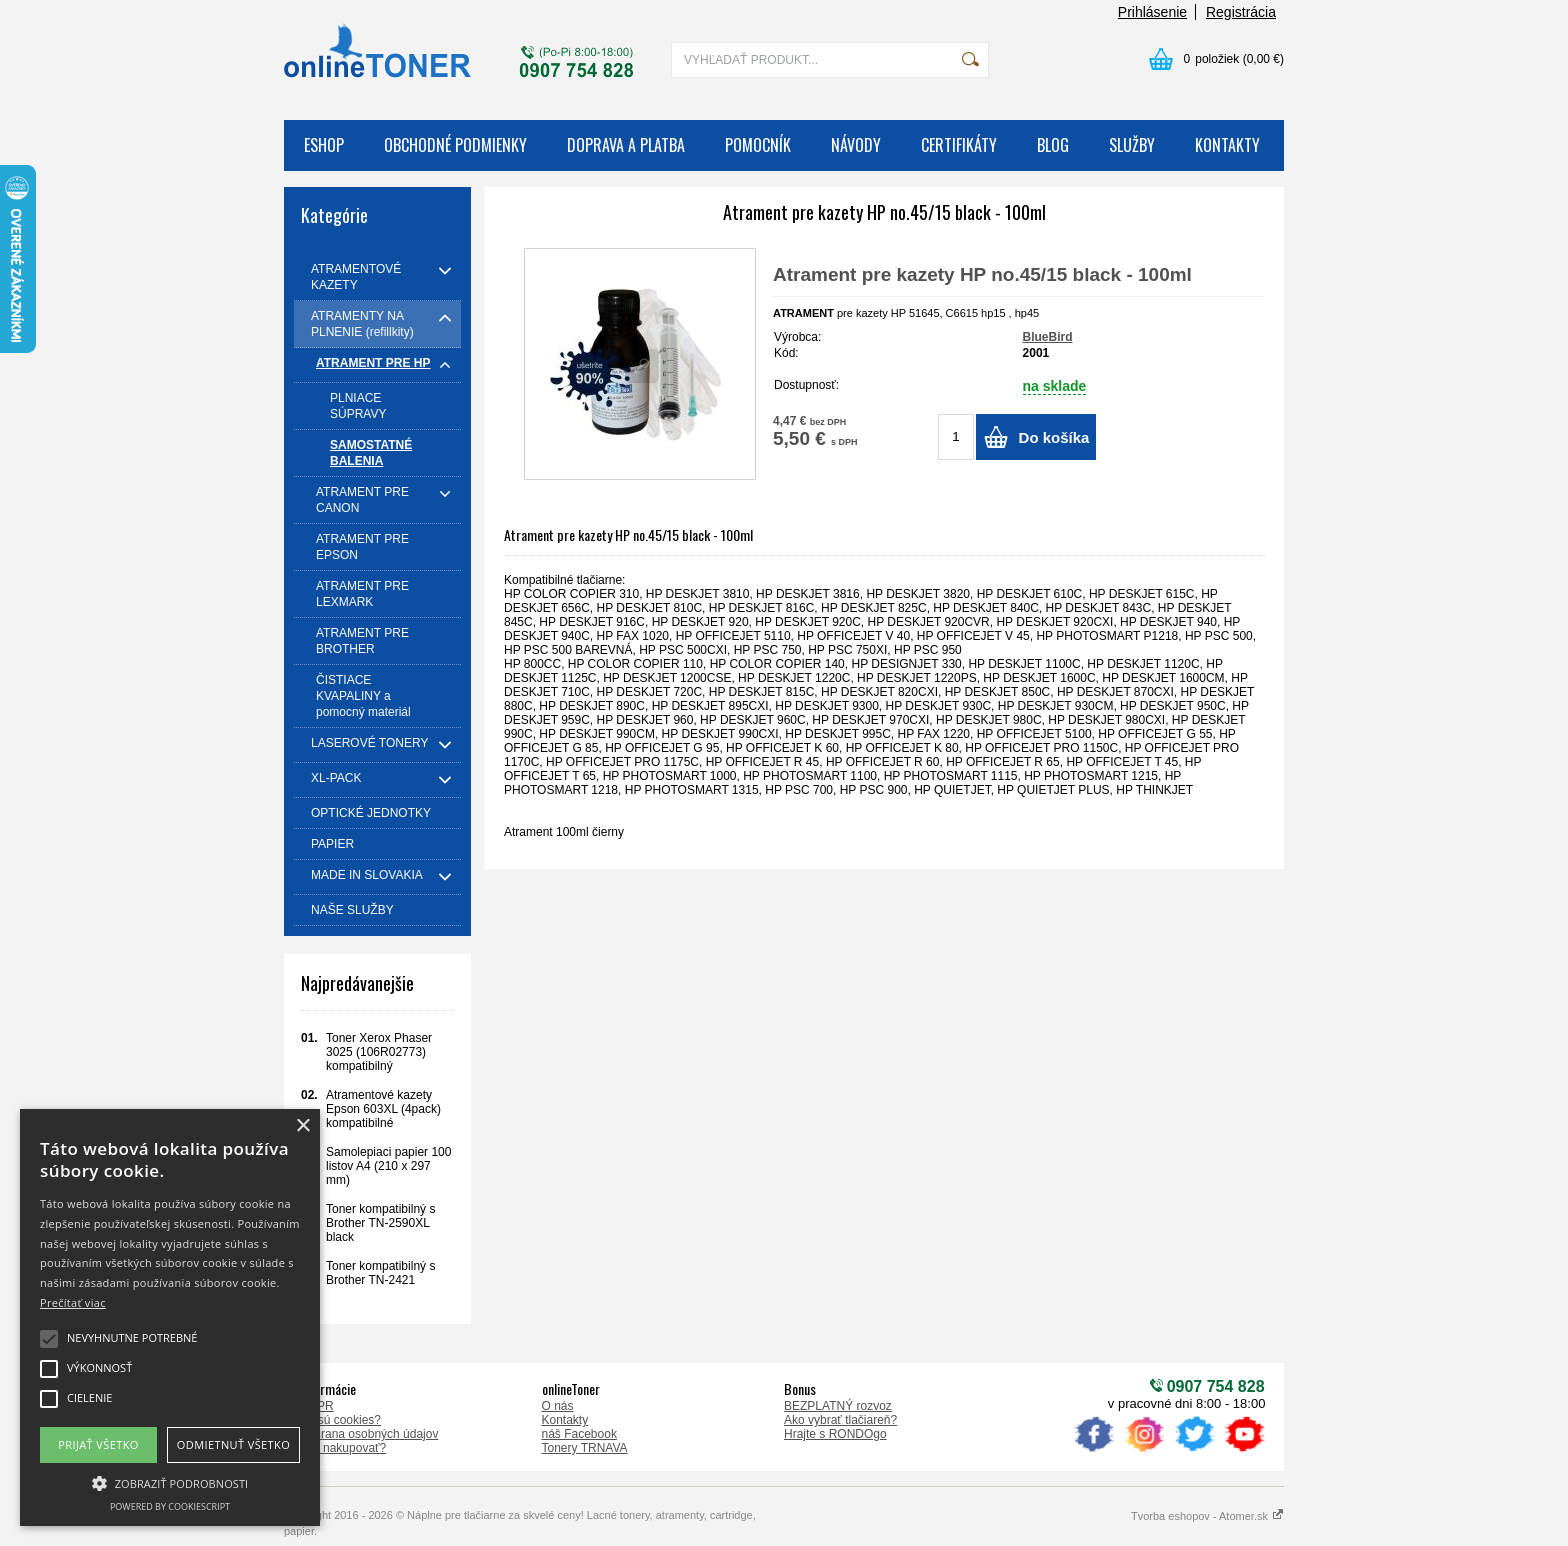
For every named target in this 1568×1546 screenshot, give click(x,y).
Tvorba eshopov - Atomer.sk (1207, 1516)
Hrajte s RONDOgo (835, 1434)
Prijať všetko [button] (98, 1444)
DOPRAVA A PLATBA (626, 145)
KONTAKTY (1227, 145)
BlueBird (1048, 337)
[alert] (170, 1317)
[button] (170, 1482)
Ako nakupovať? (342, 1448)
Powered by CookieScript (170, 1506)
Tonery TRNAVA (585, 1448)
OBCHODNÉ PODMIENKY (455, 145)
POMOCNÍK (758, 145)
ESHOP (324, 145)
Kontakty (565, 1420)
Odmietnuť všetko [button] (233, 1444)
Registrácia (1241, 12)
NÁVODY (856, 145)
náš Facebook (579, 1434)
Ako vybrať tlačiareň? (840, 1420)
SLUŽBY (1132, 145)
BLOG (1053, 145)
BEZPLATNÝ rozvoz (838, 1406)
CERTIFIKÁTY (959, 145)
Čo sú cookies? (340, 1420)
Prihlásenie (1152, 12)
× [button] (302, 1126)
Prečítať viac (73, 1302)
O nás (558, 1406)
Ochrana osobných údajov (368, 1434)
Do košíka (1054, 437)
